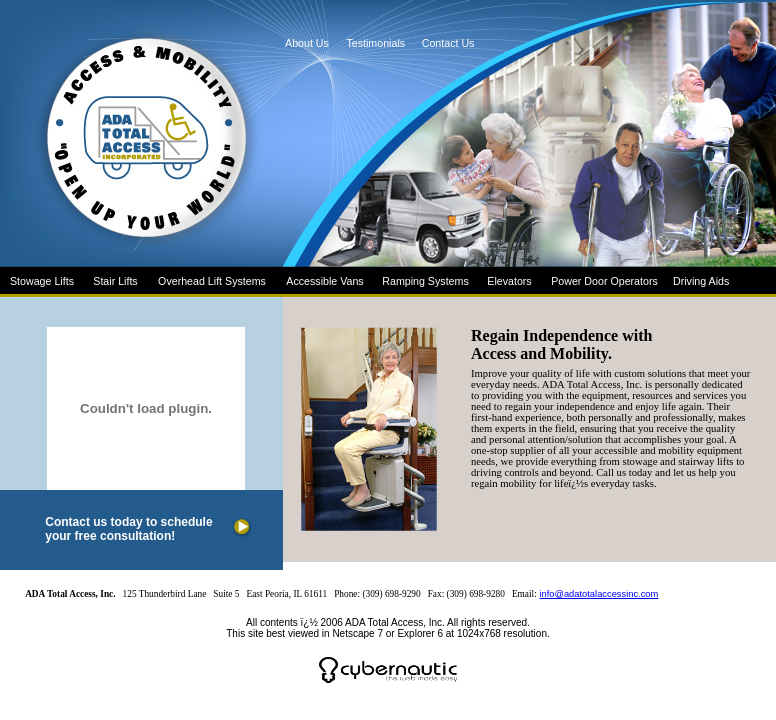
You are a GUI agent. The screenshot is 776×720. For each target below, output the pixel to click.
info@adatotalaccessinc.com (598, 594)
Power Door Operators (604, 281)
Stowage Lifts (42, 281)
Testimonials (371, 43)
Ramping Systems (425, 281)
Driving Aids (701, 281)
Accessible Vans (324, 281)
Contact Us (444, 43)
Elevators (509, 281)
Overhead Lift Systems (212, 281)
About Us (307, 43)
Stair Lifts (115, 281)
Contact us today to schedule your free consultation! (128, 529)
